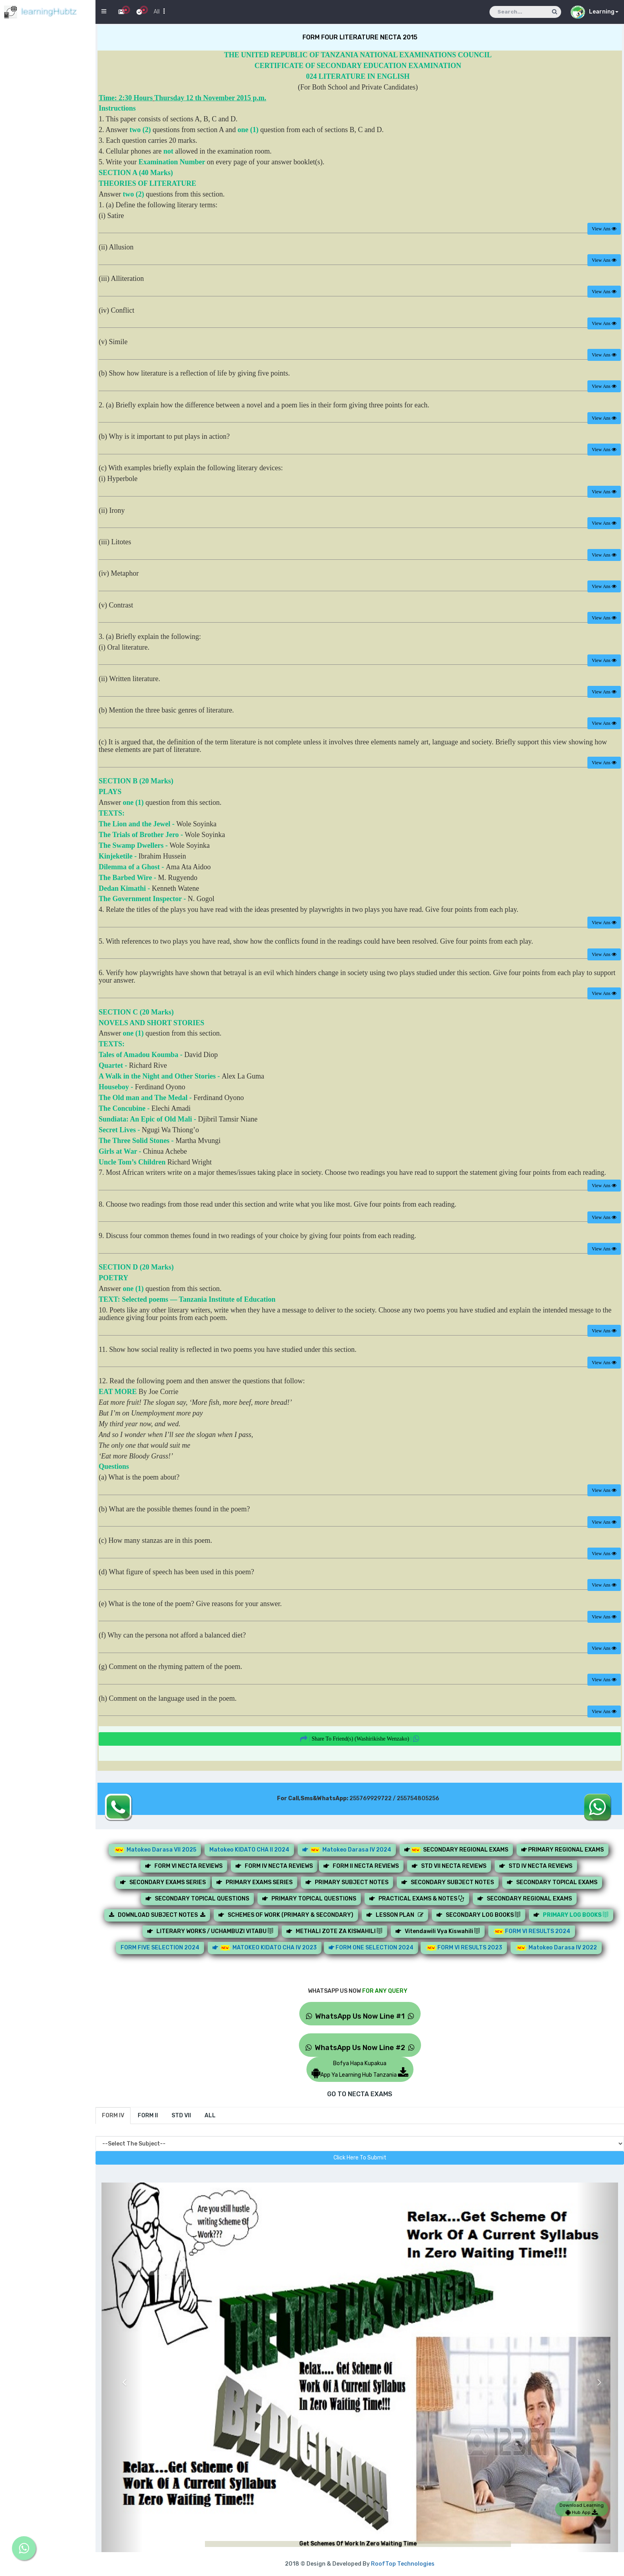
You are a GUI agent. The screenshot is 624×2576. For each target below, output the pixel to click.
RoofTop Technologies (403, 2563)
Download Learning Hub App (582, 2508)
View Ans (604, 229)
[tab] (113, 2115)
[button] (122, 2376)
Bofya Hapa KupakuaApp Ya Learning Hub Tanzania (360, 2069)
